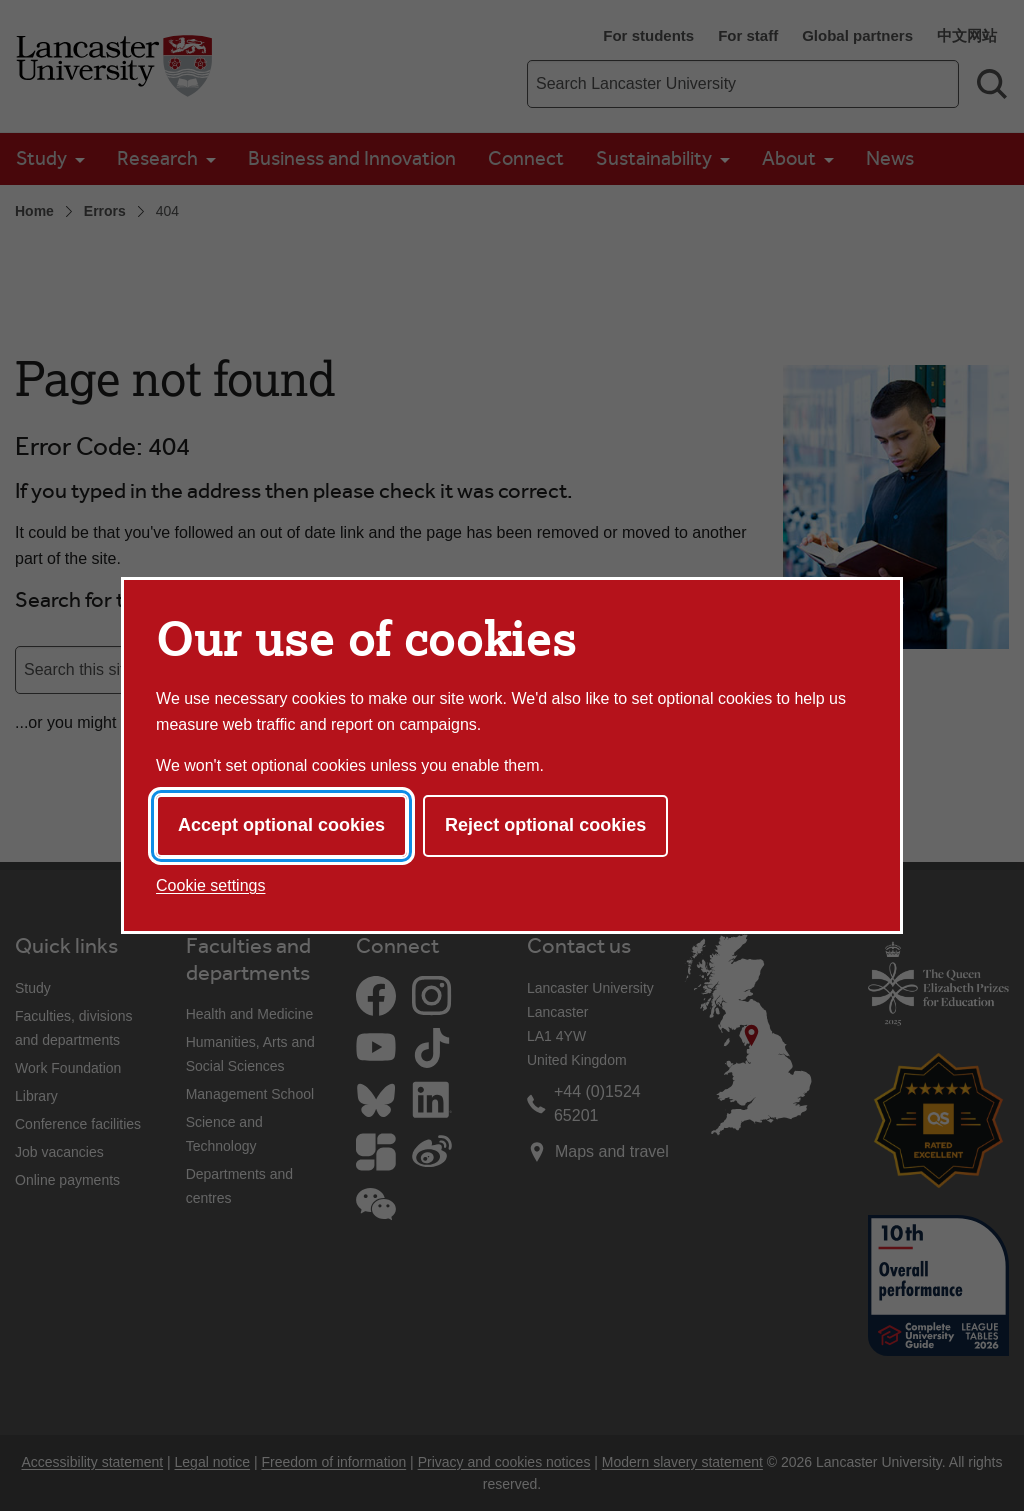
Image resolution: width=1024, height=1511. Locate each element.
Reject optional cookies (545, 825)
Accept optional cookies (281, 825)
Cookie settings (210, 885)
